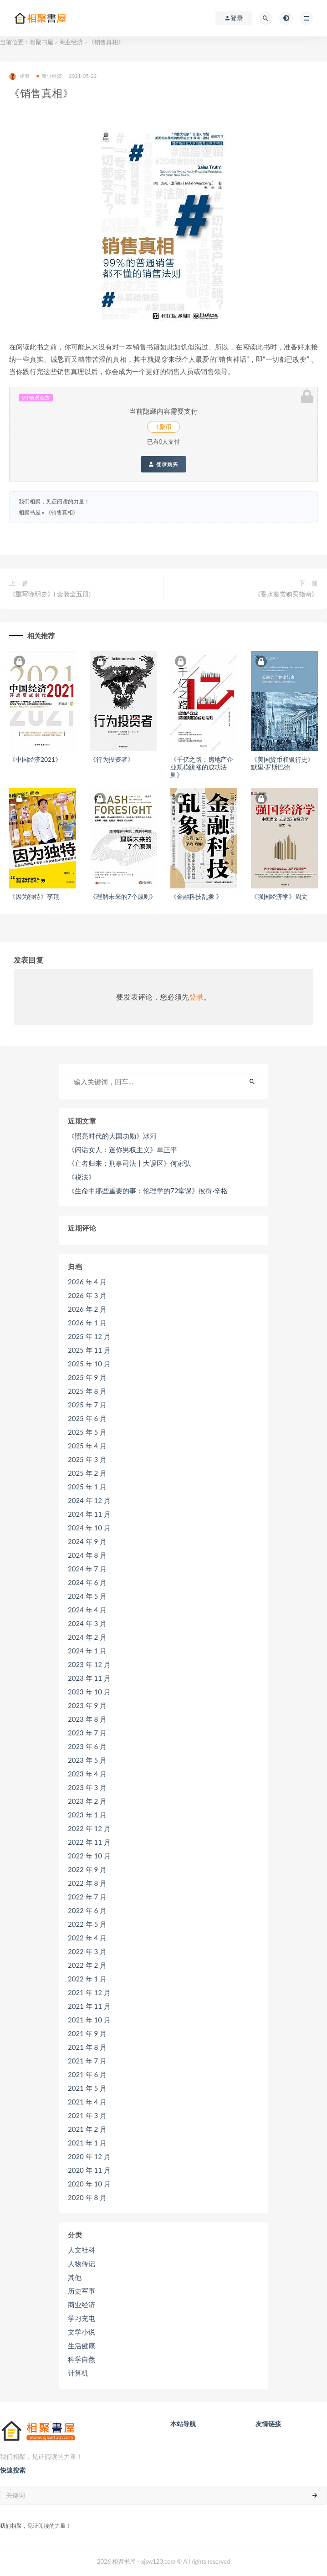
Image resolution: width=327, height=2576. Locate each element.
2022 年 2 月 (87, 1965)
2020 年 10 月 (89, 2184)
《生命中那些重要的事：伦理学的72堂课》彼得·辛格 (148, 1190)
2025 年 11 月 (89, 1350)
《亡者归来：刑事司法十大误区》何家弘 (129, 1163)
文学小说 (81, 2332)
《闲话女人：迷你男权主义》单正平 (122, 1149)
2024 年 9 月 (87, 1541)
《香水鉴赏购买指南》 (286, 594)
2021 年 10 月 (89, 2020)
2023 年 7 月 (87, 1733)
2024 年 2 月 (87, 1637)
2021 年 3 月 (87, 2115)
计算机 (78, 2373)
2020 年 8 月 (87, 2197)
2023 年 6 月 (87, 1746)
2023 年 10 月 (89, 1692)
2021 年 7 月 (87, 2061)
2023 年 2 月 (87, 1801)
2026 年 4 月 (87, 1282)
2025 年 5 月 (87, 1432)
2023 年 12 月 (89, 1664)
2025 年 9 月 (87, 1377)
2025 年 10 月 (89, 1364)
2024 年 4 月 (87, 1610)
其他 (75, 2277)
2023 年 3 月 (87, 1787)
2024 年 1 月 (87, 1651)
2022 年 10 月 (89, 1856)
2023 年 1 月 (87, 1815)
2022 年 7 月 (87, 1897)
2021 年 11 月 (89, 2006)
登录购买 (163, 464)
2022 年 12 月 (89, 1828)
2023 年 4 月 (87, 1774)
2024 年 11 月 (89, 1514)
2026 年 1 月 (87, 1323)
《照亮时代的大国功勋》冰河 (112, 1136)
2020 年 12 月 (89, 2156)
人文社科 (81, 2250)
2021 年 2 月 (87, 2129)
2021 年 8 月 (87, 2047)
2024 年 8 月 (87, 1555)
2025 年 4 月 (87, 1446)
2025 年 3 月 (87, 1459)
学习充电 (81, 2318)
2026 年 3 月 (87, 1295)
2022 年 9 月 (87, 1869)
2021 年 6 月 (87, 2074)
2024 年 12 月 (89, 1500)
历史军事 (81, 2291)
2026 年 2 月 (87, 1309)
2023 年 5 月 (87, 1760)
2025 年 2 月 (87, 1473)
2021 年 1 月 (87, 2143)
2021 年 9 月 (87, 2033)
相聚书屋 (41, 42)
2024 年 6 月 (87, 1582)
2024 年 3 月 (87, 1623)
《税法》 (81, 1177)
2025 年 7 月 (87, 1405)
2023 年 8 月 (87, 1719)
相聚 (19, 76)
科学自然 (81, 2359)
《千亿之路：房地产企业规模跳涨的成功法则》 (201, 767)
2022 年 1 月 (87, 1979)
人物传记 (81, 2263)
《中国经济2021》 (35, 759)
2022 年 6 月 (87, 1910)
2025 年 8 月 (87, 1391)
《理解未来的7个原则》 (123, 896)
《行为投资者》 (112, 759)
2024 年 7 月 (87, 1569)
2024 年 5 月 (87, 1596)
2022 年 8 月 (87, 1883)
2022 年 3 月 (87, 1951)
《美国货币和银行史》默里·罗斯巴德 (282, 763)
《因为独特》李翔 (34, 896)
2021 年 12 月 (89, 1992)
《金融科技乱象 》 (196, 896)
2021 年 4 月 (87, 2102)
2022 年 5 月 (87, 1924)
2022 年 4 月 (87, 1938)
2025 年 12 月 (89, 1336)
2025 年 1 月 (87, 1487)
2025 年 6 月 (87, 1418)
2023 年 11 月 (89, 1678)
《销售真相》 (62, 512)
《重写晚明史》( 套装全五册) (50, 594)
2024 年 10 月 (89, 1528)
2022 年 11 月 (89, 1842)
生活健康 (81, 2345)
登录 (196, 996)
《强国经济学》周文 (279, 896)
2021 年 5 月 (87, 2088)
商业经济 (71, 42)
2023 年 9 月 (87, 1705)
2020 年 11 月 (89, 2170)
